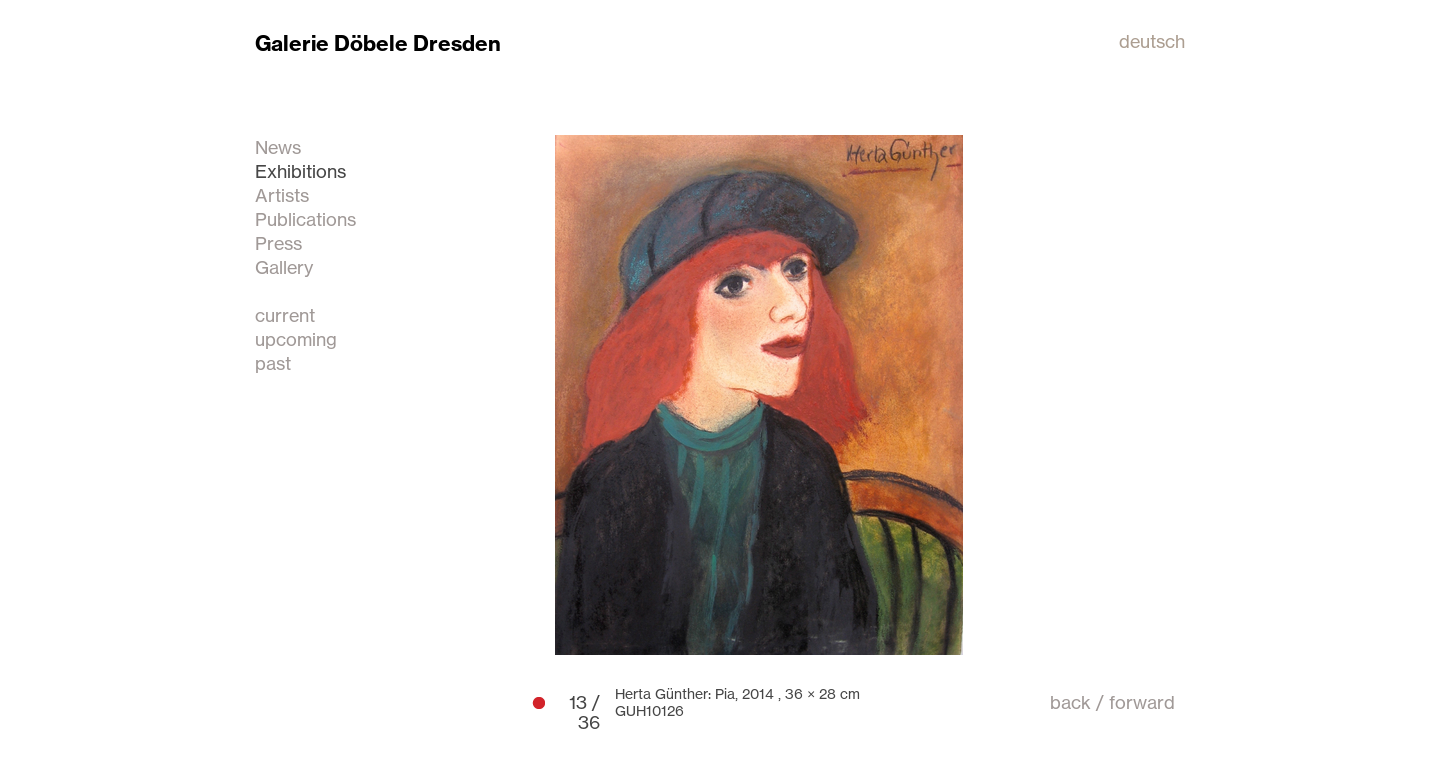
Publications (305, 219)
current (285, 315)
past (273, 363)
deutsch (1152, 41)
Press (278, 243)
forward (1142, 702)
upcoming (296, 339)
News (278, 147)
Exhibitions (300, 171)
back (1070, 702)
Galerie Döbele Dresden (378, 43)
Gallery (284, 267)
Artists (282, 195)
